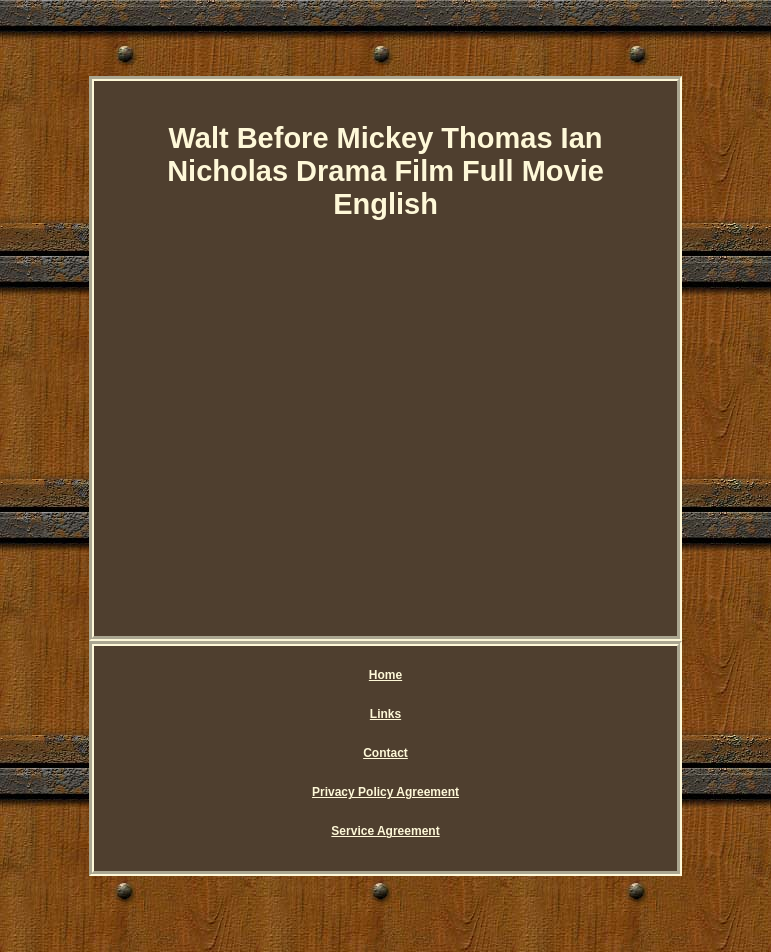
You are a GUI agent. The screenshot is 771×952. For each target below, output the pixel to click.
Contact (385, 753)
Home (385, 675)
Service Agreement (385, 831)
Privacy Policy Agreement (385, 792)
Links (385, 714)
